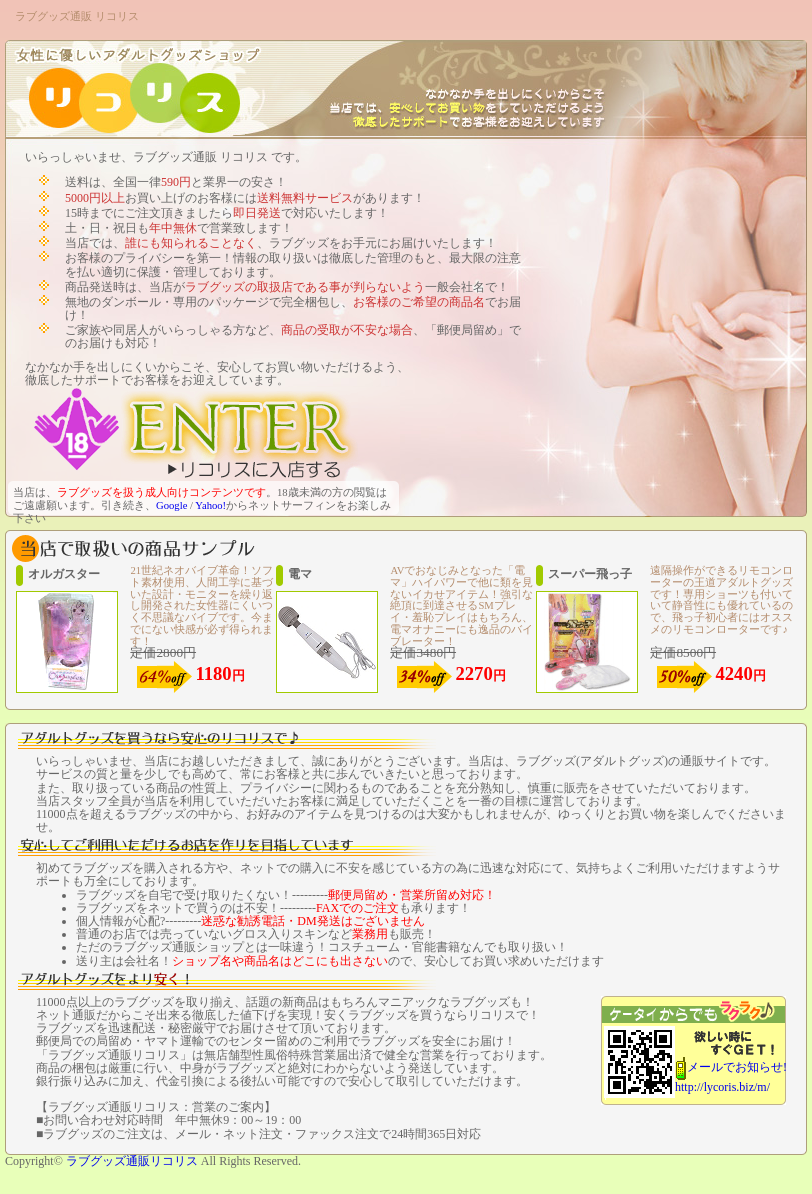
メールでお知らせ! (737, 1067)
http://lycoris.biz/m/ (722, 1087)
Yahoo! (210, 505)
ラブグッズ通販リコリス (132, 1161)
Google (171, 505)
